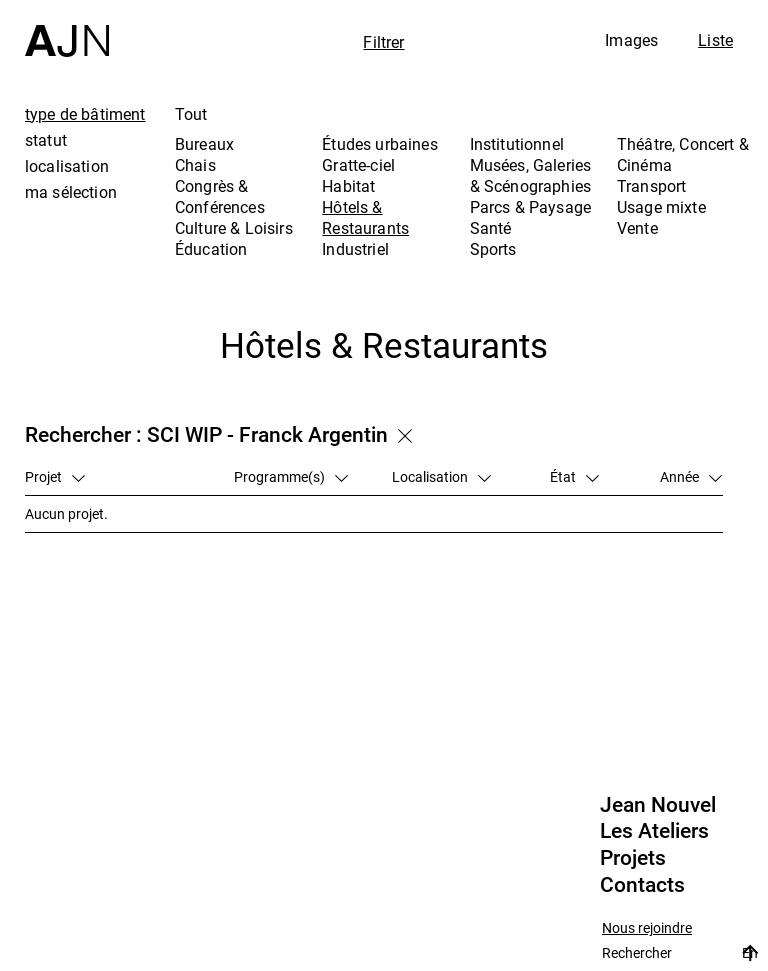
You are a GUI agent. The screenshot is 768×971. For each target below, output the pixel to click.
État (574, 476)
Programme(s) (291, 476)
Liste (715, 40)
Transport (651, 186)
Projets (633, 858)
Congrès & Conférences (220, 196)
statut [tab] (46, 140)
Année (691, 476)
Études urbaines (379, 144)
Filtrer (383, 42)
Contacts (642, 885)
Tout (191, 114)
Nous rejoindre (647, 928)
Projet (55, 476)
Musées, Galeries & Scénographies (531, 175)
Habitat (348, 186)
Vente (637, 228)
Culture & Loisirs (234, 228)
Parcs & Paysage (530, 207)
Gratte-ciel (358, 165)
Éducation (211, 249)
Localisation (441, 476)
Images (631, 40)
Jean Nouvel (658, 805)
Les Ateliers (654, 831)
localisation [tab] (67, 166)
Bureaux (204, 144)
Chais (195, 165)
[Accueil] (67, 28)
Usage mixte (661, 207)
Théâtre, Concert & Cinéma (683, 154)
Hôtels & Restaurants (365, 217)
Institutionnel (517, 144)
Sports (493, 249)
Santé (491, 228)
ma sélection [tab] (71, 192)
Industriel (355, 249)
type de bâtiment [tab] (85, 114)
